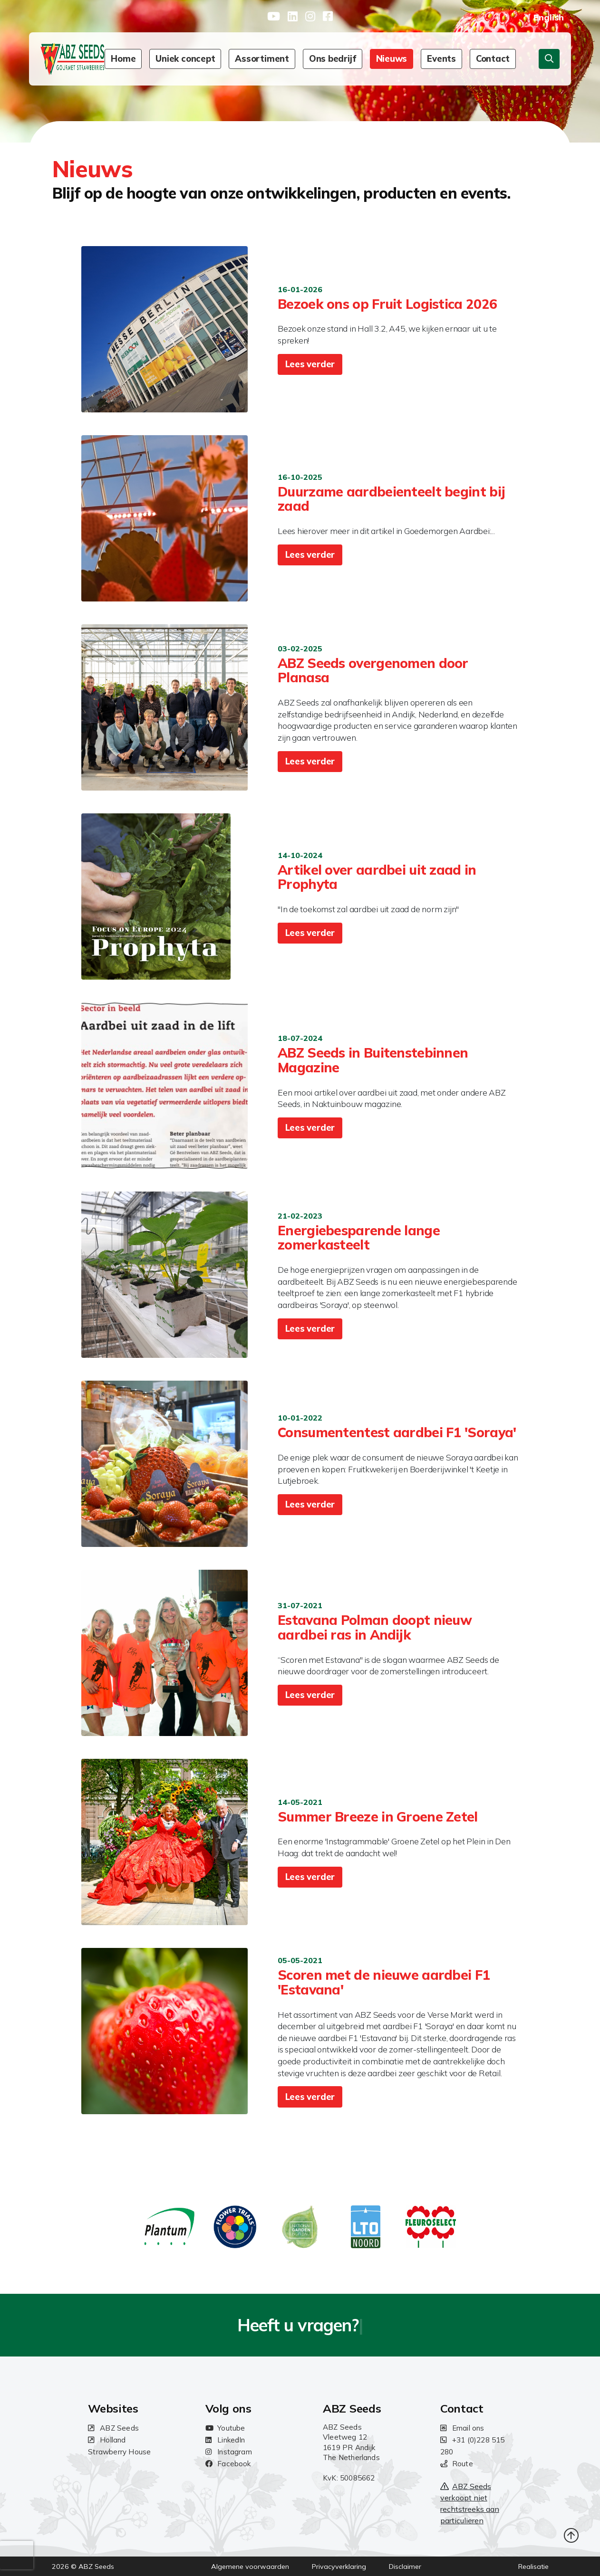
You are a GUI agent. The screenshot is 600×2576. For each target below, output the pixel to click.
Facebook (228, 2463)
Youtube (225, 2428)
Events (441, 58)
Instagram (228, 2451)
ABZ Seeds (113, 2428)
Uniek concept (185, 58)
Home (123, 58)
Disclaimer (405, 2566)
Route (456, 2463)
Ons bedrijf (332, 58)
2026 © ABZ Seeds (83, 2566)
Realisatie (533, 2566)
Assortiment (262, 58)
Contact (493, 58)
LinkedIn (225, 2439)
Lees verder (310, 364)
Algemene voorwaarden (250, 2566)
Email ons (462, 2428)
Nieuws (391, 58)
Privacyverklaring (339, 2566)
